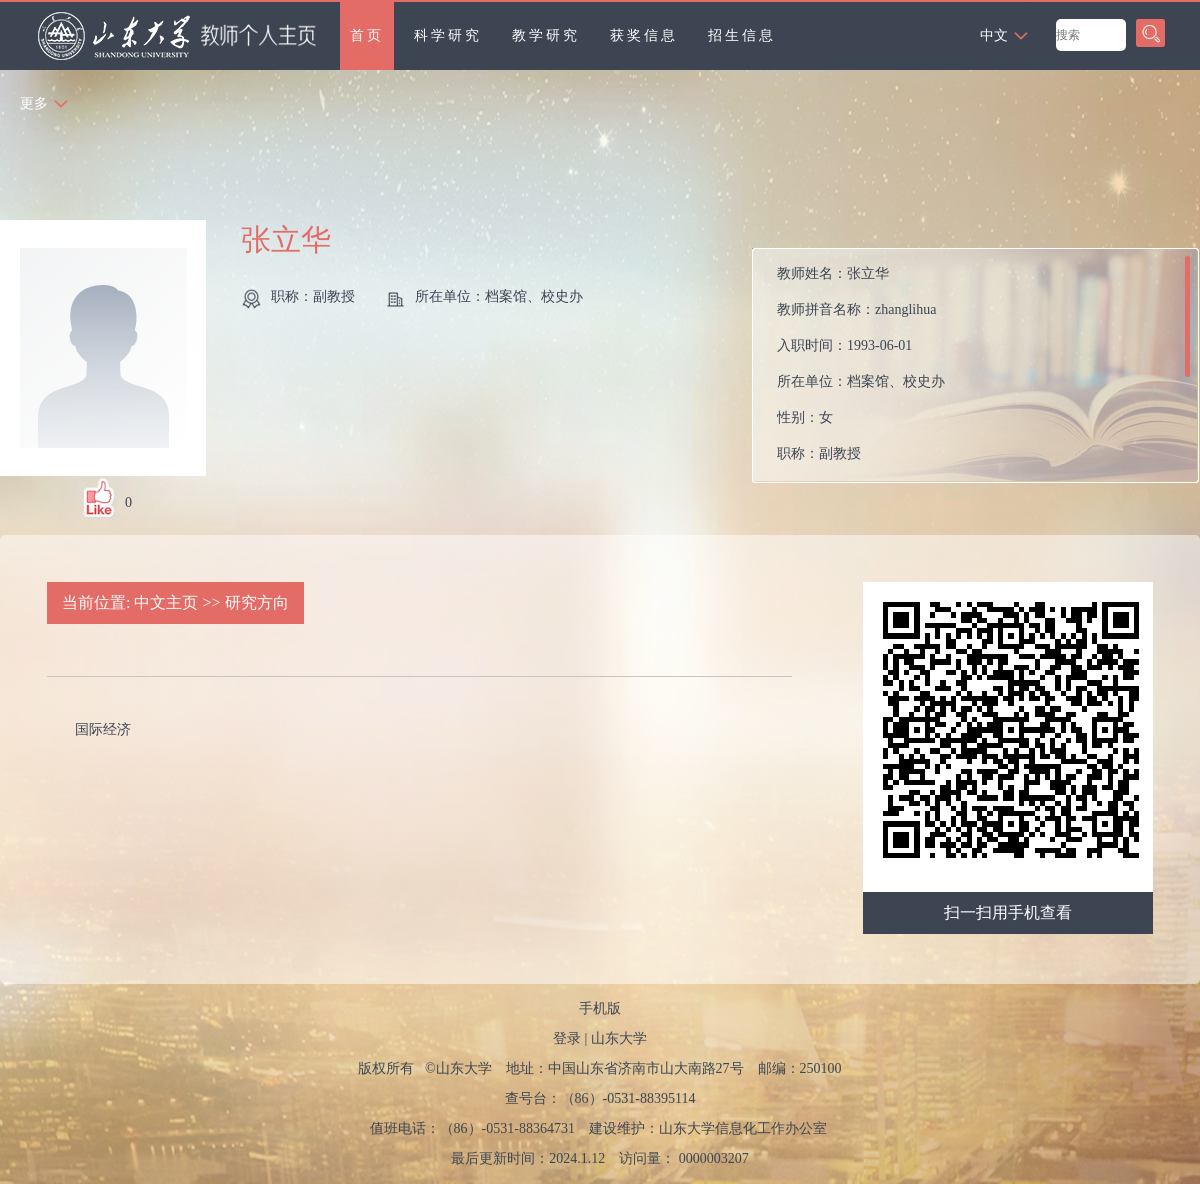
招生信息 (742, 35)
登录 (567, 1038)
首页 (367, 35)
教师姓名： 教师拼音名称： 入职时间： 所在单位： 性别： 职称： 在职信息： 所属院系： (861, 370)
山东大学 (619, 1038)
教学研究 (546, 35)
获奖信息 (644, 35)
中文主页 (166, 602)
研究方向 (257, 602)
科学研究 (448, 35)
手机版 (600, 1008)
